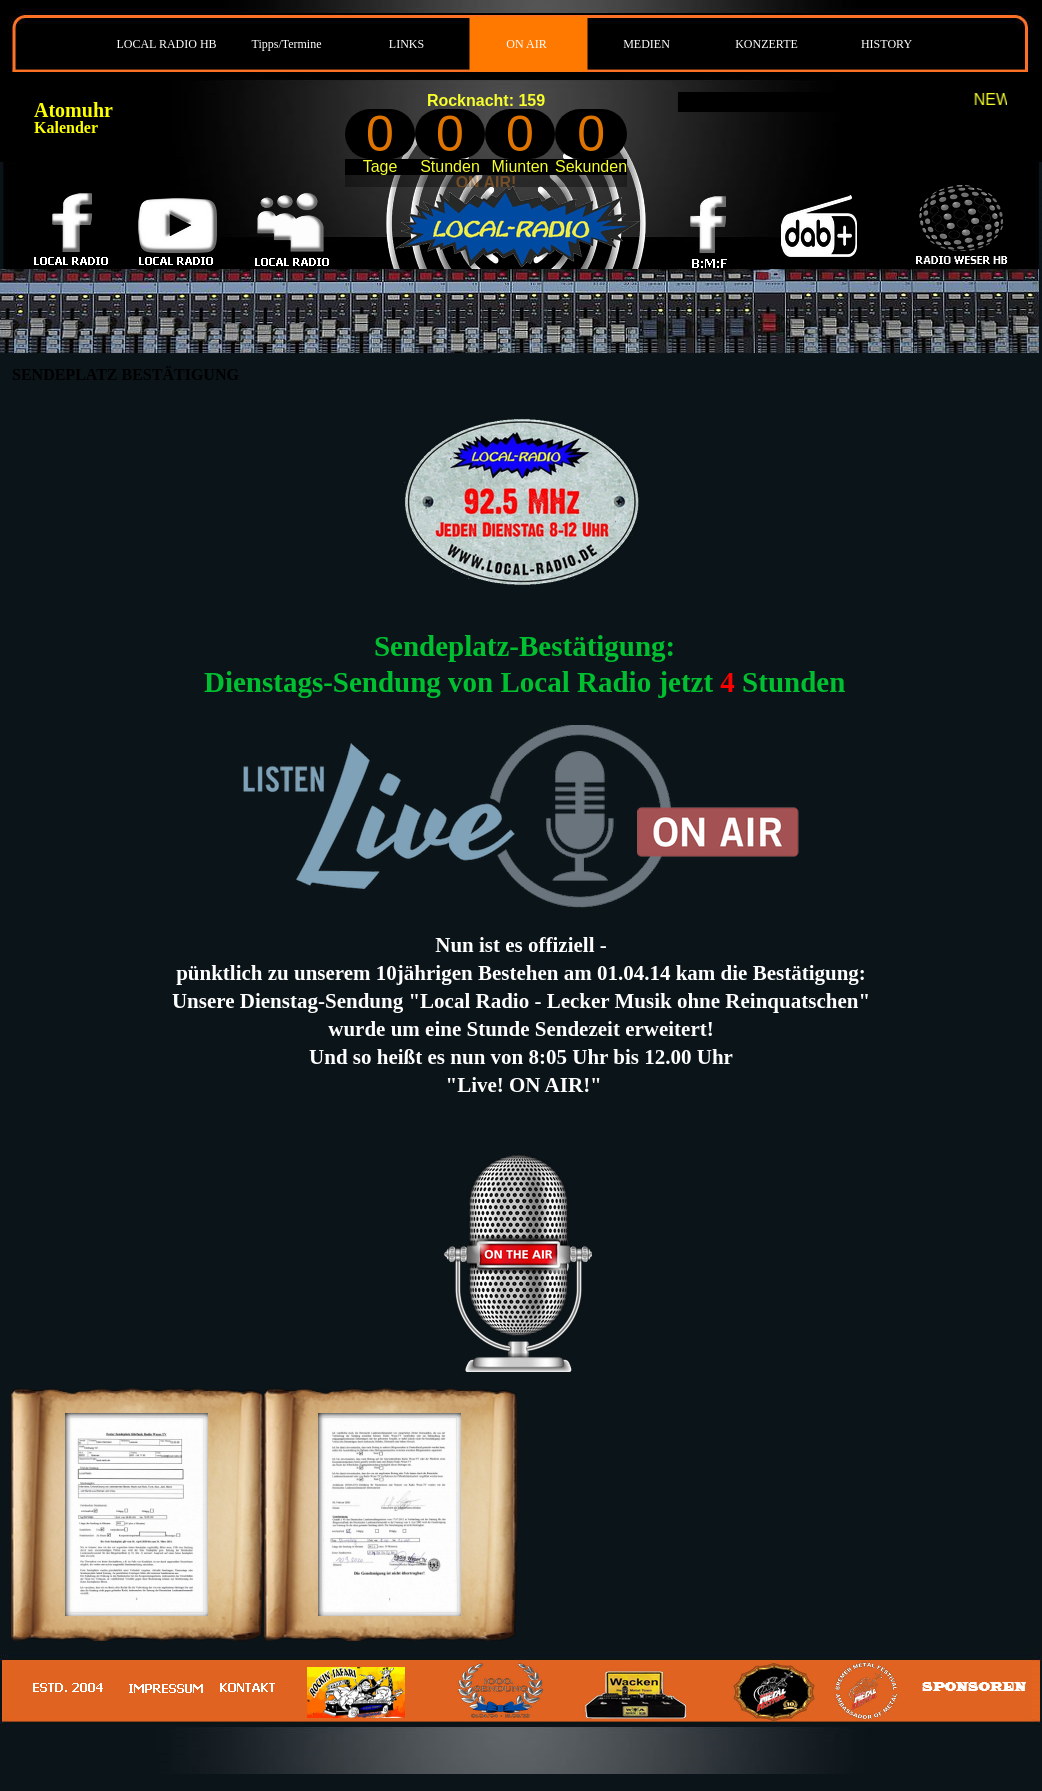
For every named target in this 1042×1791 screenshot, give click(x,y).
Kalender (66, 127)
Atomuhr (73, 110)
